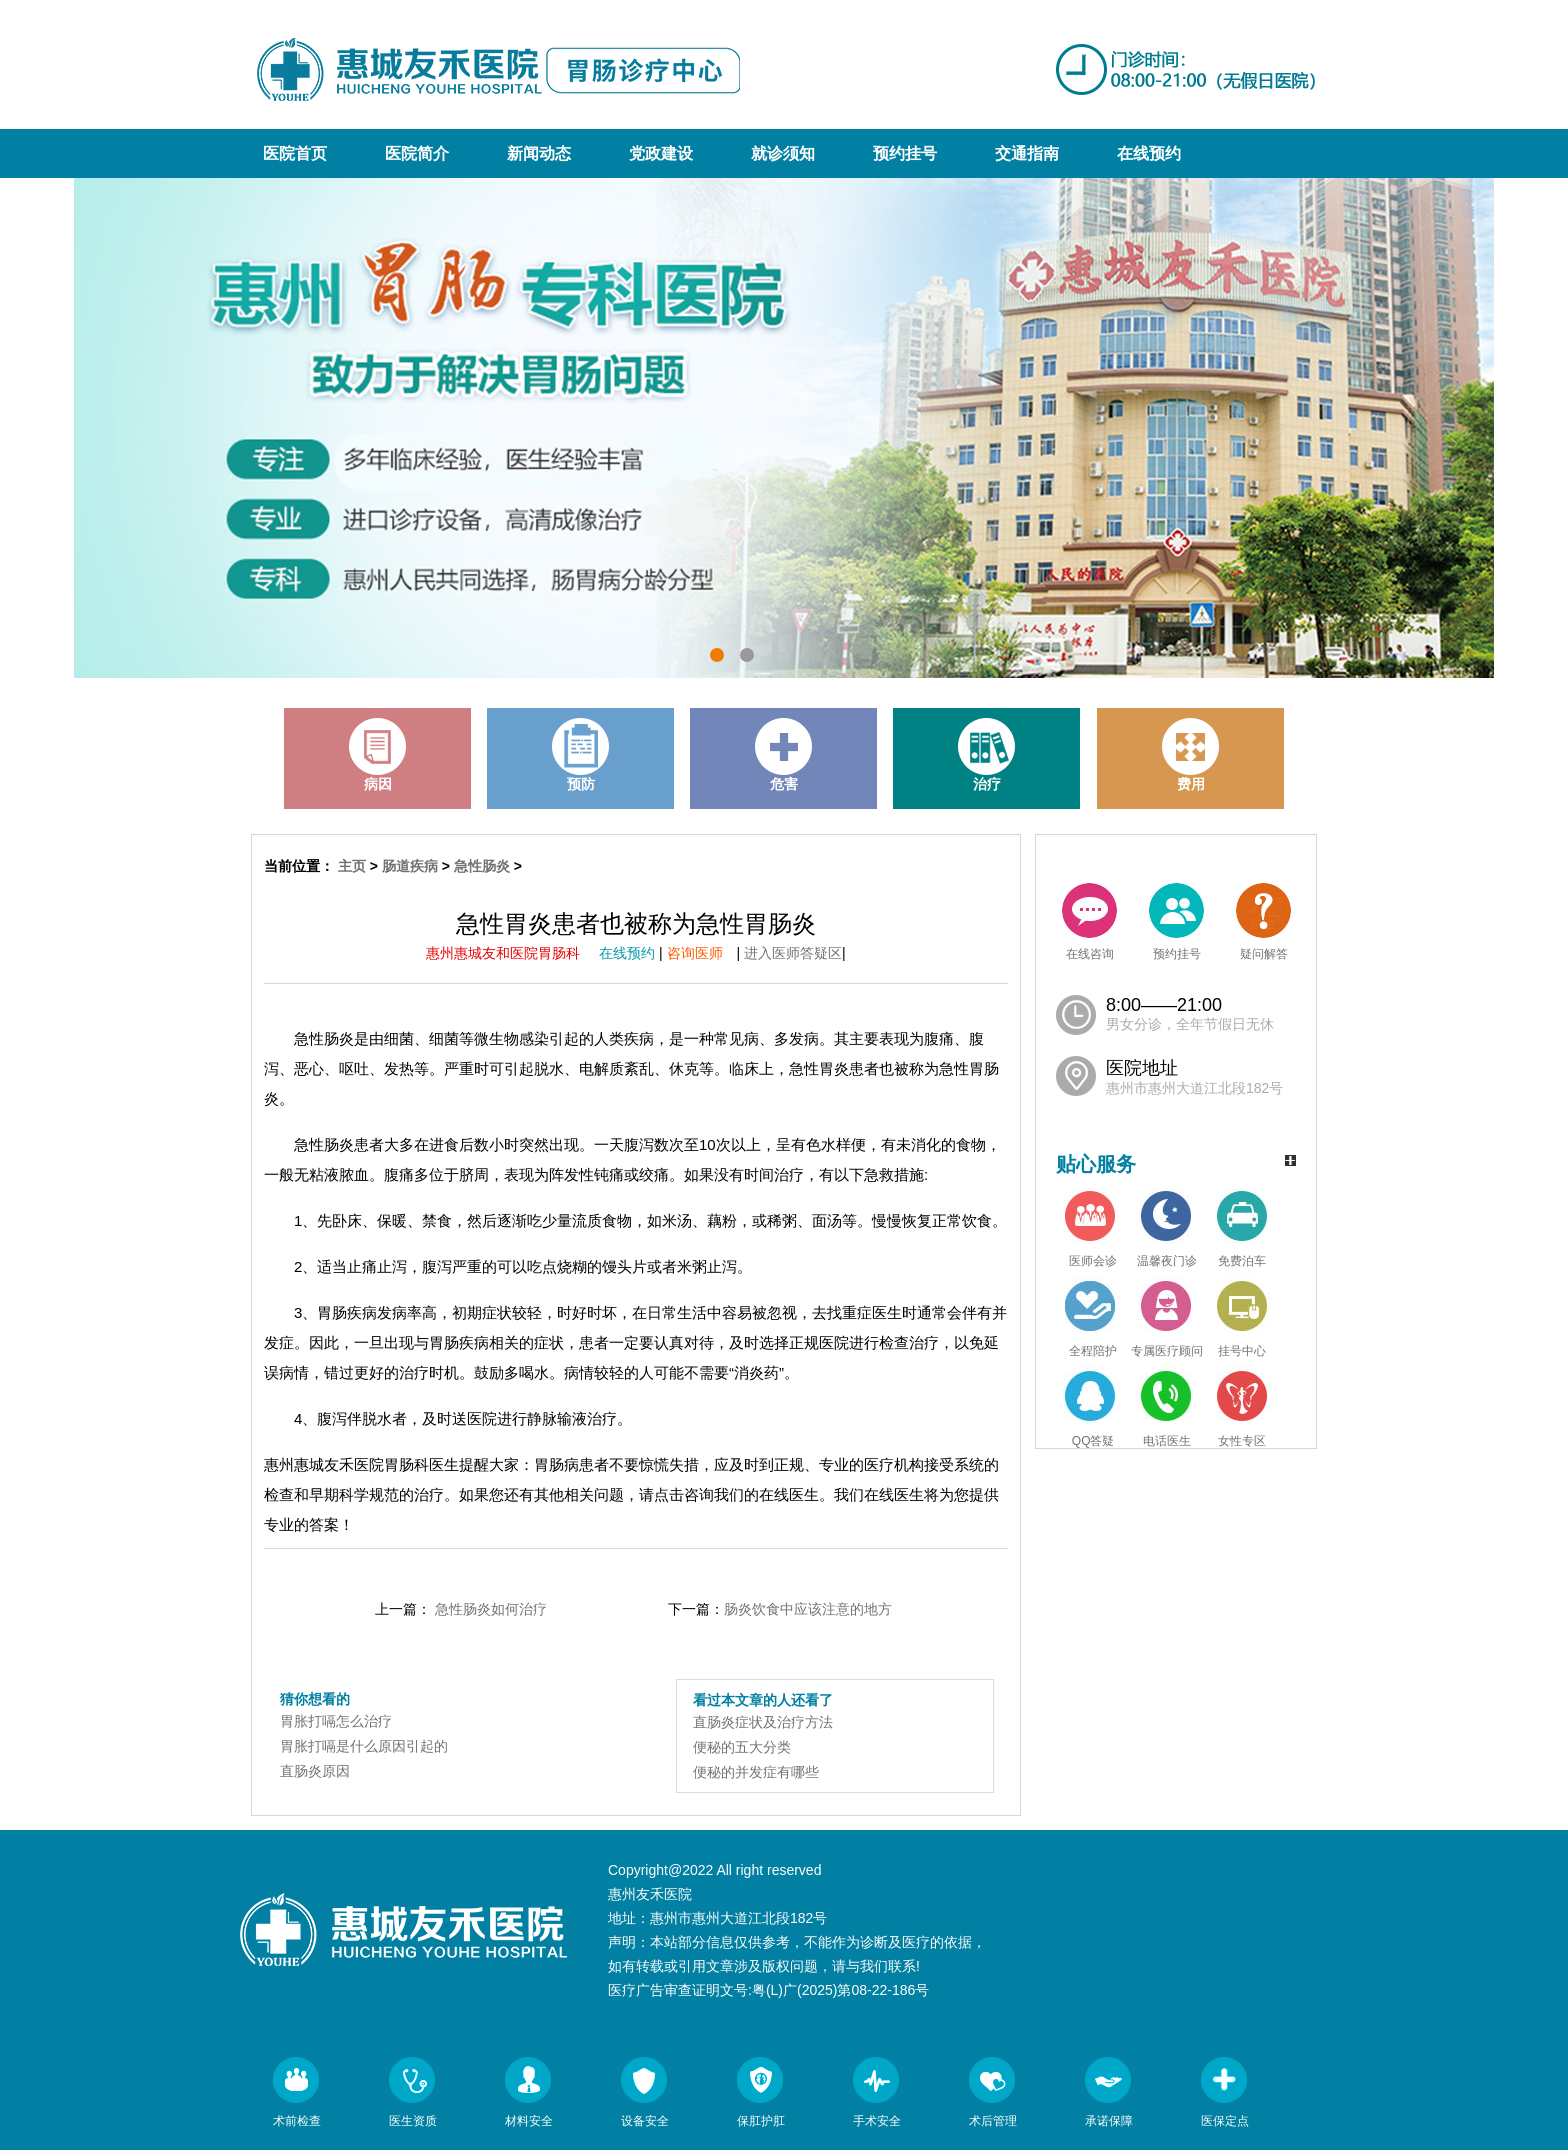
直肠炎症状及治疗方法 (763, 1722)
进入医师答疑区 (793, 953)
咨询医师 (702, 953)
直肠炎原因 (315, 1771)
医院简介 (417, 153)
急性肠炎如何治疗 (491, 1609)
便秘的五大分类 (742, 1747)
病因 (378, 755)
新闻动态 (539, 153)
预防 (581, 755)
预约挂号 (905, 153)
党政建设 (661, 153)
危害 (784, 755)
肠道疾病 (410, 866)
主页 (352, 866)
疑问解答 (1263, 922)
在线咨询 (1089, 922)
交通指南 (1027, 153)
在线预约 (1149, 153)
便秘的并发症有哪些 (756, 1772)
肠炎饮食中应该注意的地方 (808, 1609)
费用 (1191, 755)
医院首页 (295, 153)
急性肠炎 (482, 866)
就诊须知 (783, 153)
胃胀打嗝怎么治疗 (336, 1721)
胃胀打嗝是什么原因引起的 (364, 1746)
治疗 (987, 755)
